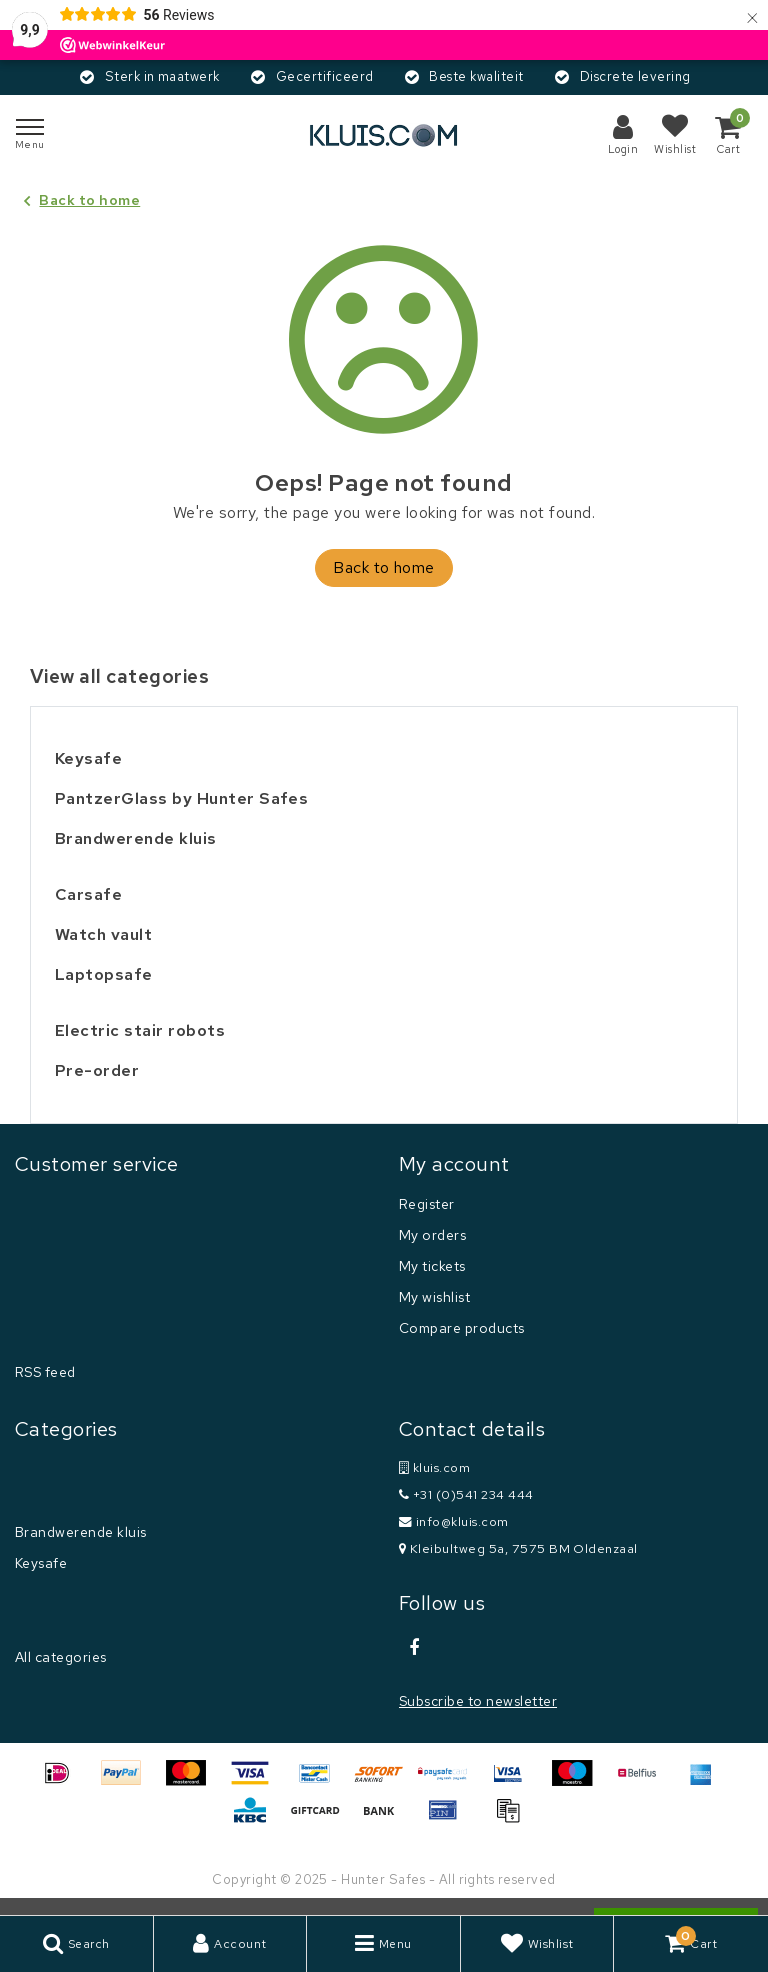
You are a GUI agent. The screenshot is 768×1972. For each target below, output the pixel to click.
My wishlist (434, 1297)
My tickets (432, 1266)
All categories (61, 1657)
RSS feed (45, 1372)
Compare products (462, 1328)
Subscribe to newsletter (478, 1701)
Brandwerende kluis (81, 1532)
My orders (432, 1235)
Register (427, 1204)
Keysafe (41, 1563)
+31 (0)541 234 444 (466, 1494)
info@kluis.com (454, 1521)
